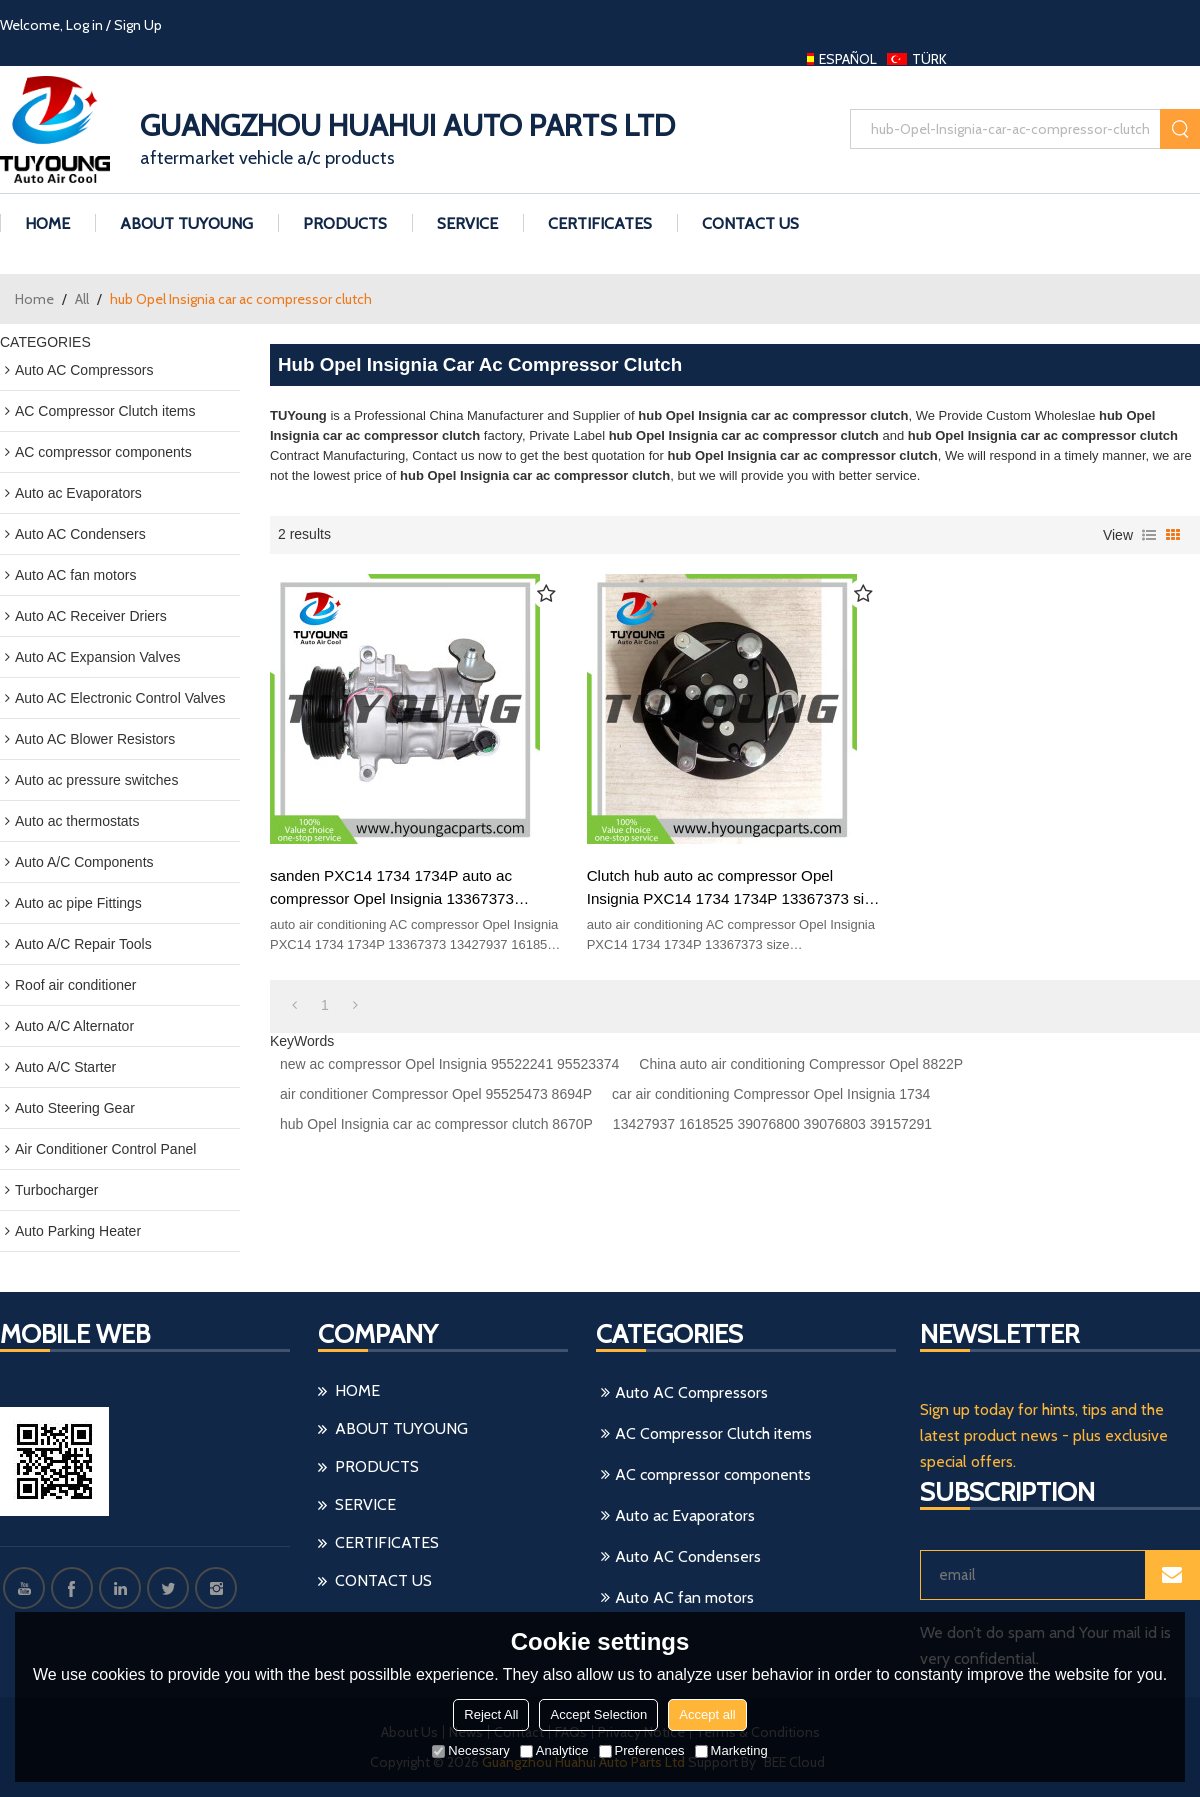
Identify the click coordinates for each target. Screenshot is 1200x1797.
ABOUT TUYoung (186, 223)
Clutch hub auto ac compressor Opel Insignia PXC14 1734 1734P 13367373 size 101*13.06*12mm (734, 888)
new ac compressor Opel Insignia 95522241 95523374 (449, 1064)
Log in (84, 25)
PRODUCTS (345, 223)
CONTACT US (750, 223)
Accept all (707, 1714)
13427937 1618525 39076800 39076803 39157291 (772, 1124)
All (82, 299)
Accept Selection (598, 1714)
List (1149, 535)
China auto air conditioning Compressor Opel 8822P (801, 1064)
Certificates (600, 223)
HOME (47, 223)
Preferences (642, 1750)
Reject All (491, 1714)
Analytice (554, 1750)
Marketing (731, 1750)
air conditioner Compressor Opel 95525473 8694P (436, 1094)
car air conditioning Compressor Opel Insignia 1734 (771, 1094)
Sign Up (138, 25)
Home (34, 299)
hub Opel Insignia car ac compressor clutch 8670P (436, 1124)
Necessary (470, 1750)
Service (467, 223)
